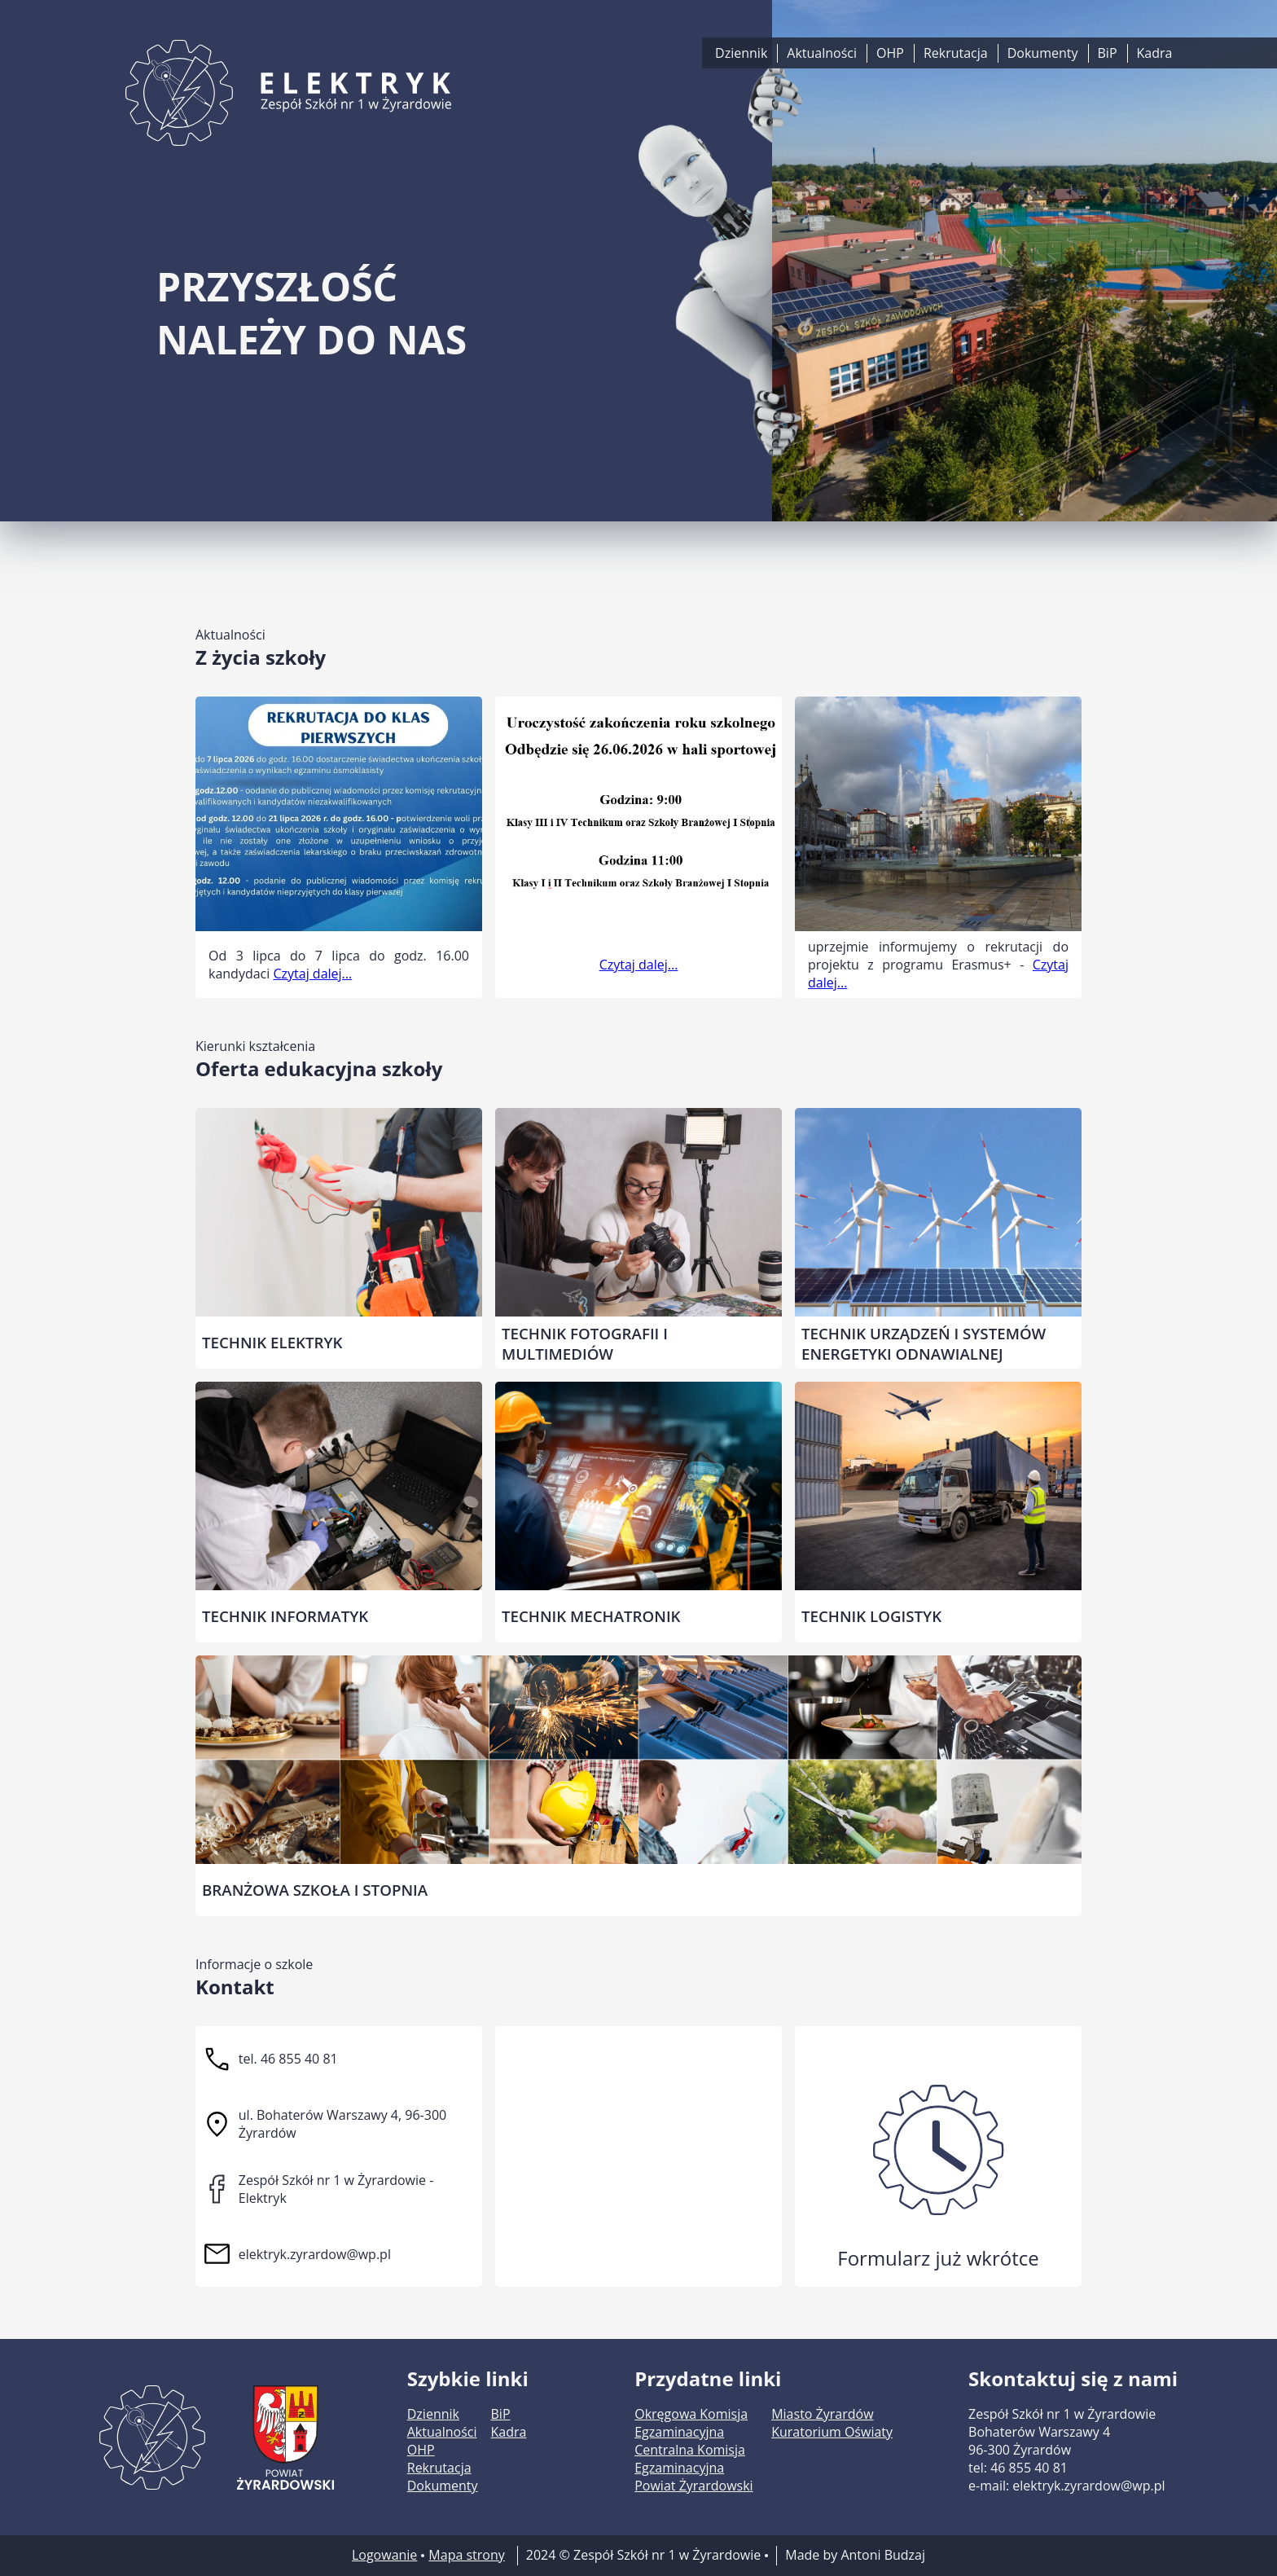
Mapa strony (466, 2555)
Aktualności (822, 53)
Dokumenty (1042, 53)
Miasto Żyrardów (822, 2414)
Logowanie (384, 2555)
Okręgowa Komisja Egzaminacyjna (691, 2423)
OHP (890, 53)
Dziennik (741, 53)
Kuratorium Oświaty (832, 2432)
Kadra (1155, 53)
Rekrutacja (956, 53)
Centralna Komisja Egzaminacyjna (689, 2459)
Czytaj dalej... (312, 973)
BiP (1107, 53)
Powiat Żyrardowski (693, 2486)
